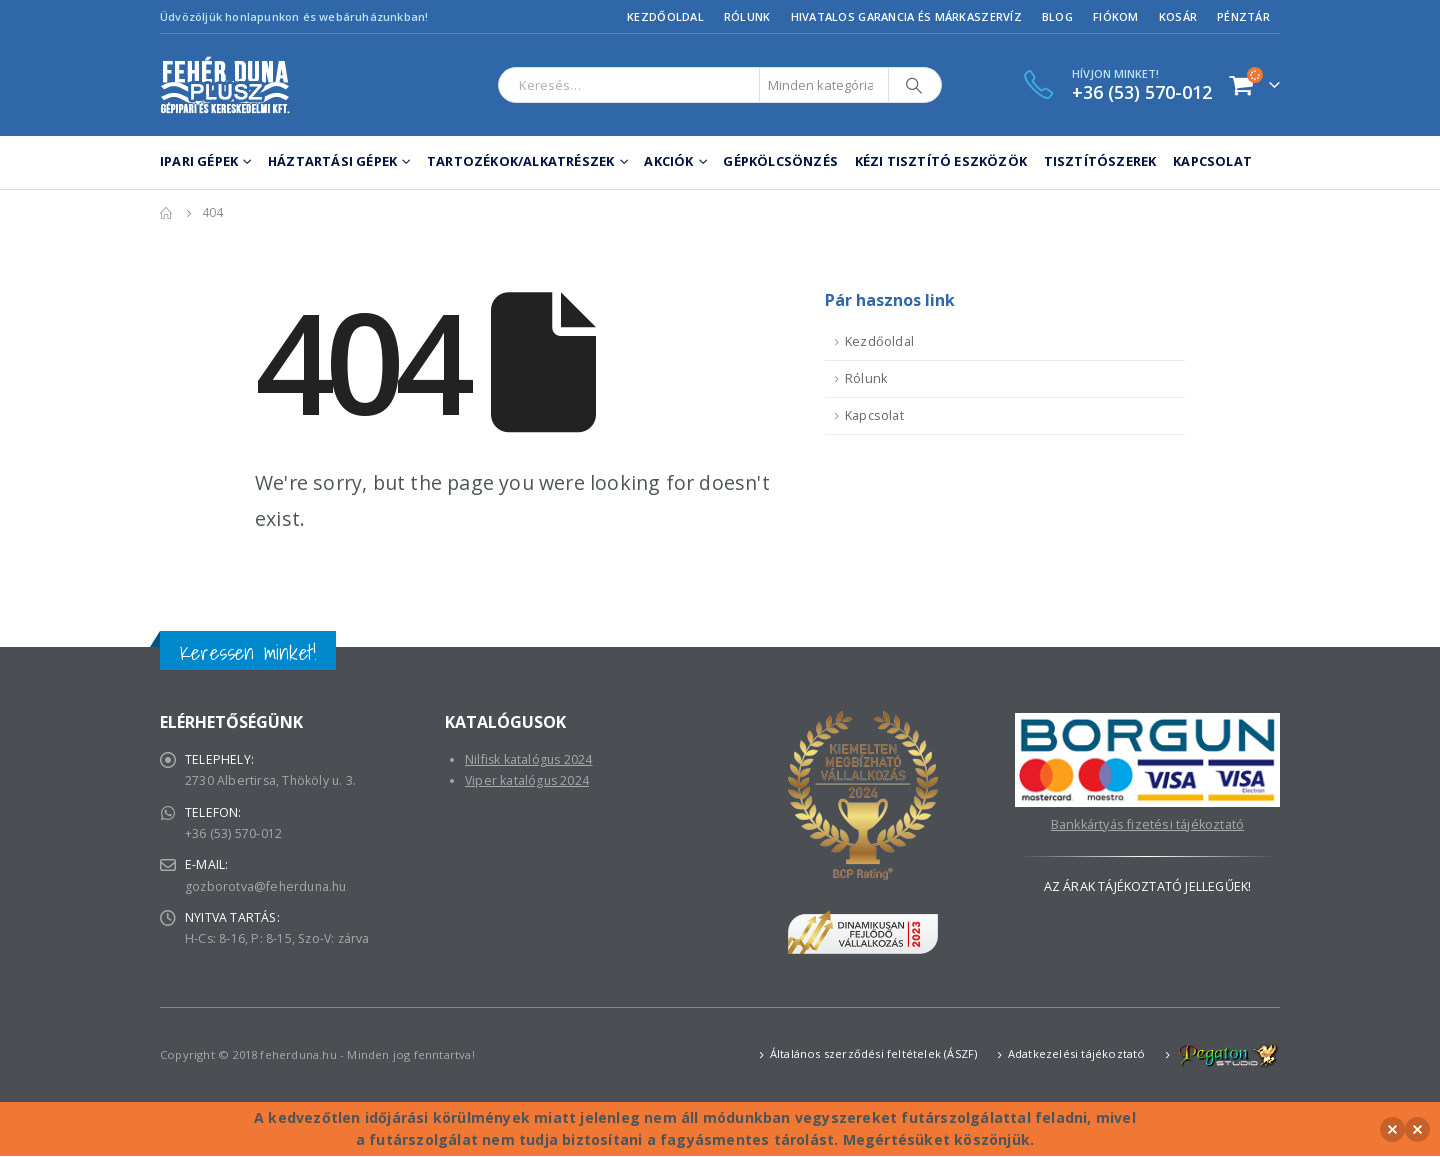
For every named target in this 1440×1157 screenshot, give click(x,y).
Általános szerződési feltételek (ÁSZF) (873, 1054)
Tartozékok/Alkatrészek (520, 161)
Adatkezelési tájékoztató (1077, 1054)
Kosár (1178, 16)
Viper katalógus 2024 (528, 781)
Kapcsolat (1212, 161)
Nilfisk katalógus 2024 (530, 759)
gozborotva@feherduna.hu (269, 889)
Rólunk (747, 16)
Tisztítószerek (1100, 161)
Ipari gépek (199, 161)
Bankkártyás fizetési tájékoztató (1147, 824)
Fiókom (1116, 16)
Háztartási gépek (332, 161)
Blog (1057, 16)
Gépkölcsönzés (780, 161)
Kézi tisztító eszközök (941, 161)
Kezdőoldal (665, 16)
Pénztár (1243, 16)
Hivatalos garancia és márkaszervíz (906, 16)
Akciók (668, 161)
